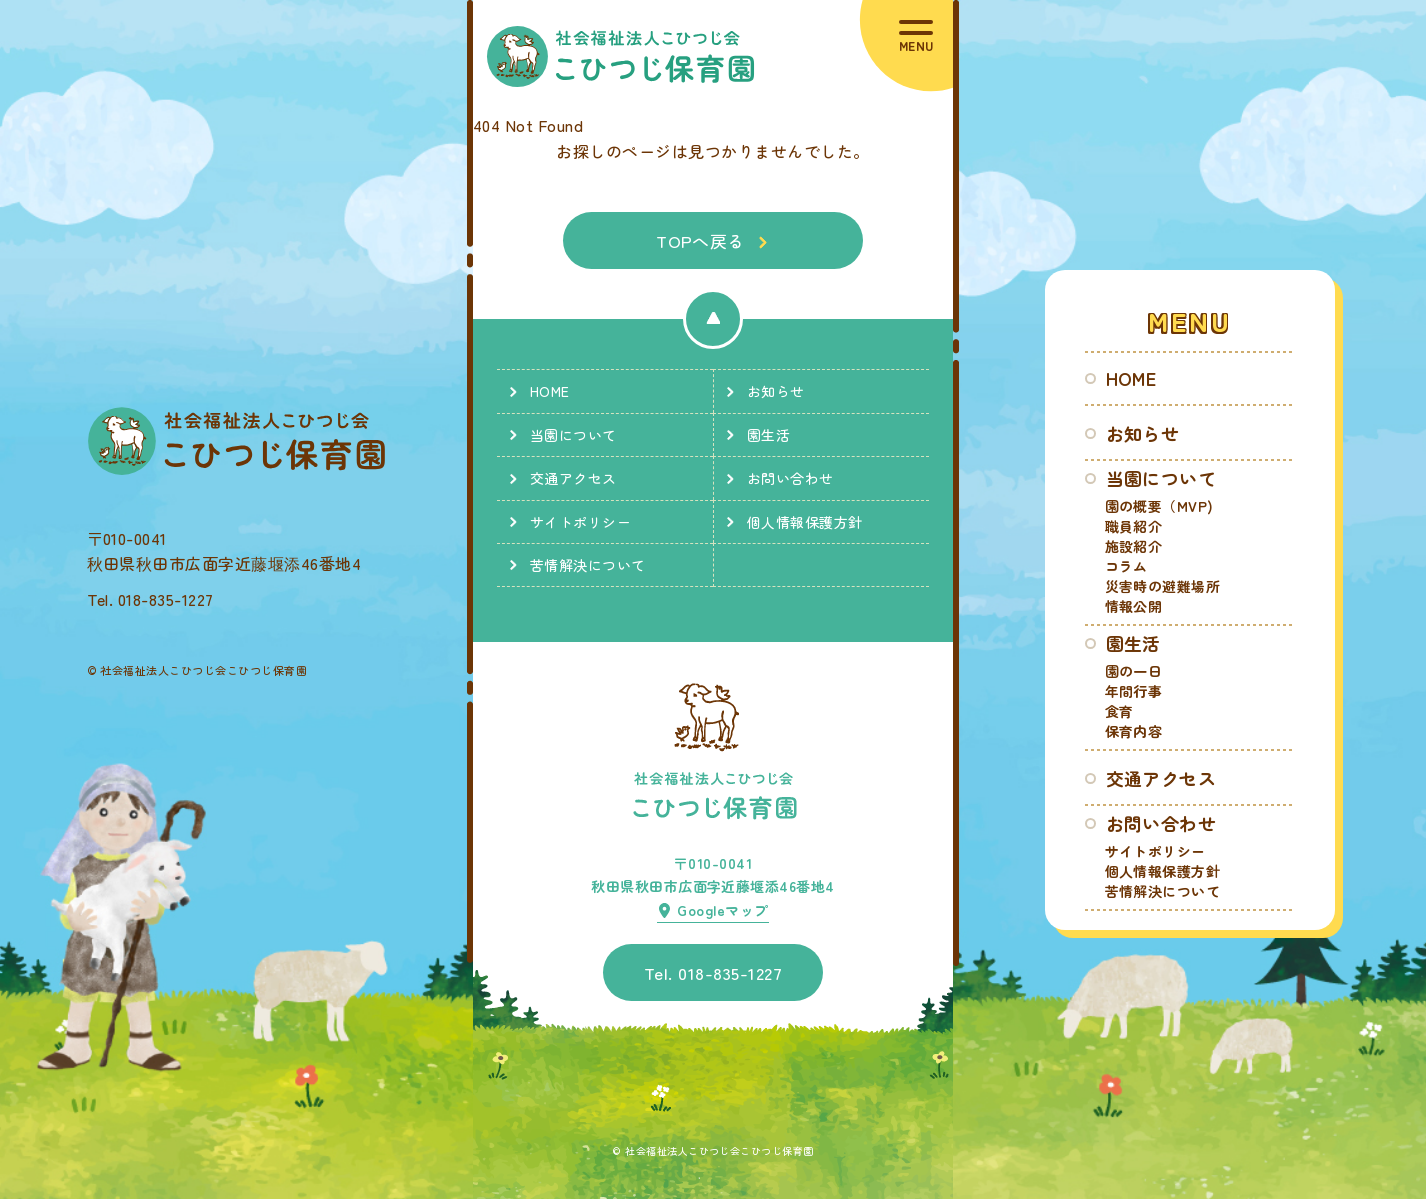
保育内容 (1134, 731)
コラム (1126, 566)
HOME (1131, 378)
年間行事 (1134, 691)
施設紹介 (1134, 546)
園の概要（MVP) (1159, 506)
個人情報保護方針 (1163, 871)
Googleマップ (722, 910)
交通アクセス (1161, 778)
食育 (1119, 711)
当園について (1161, 478)
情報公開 (1134, 606)
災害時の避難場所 (1163, 586)
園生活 (1133, 643)
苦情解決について (1163, 891)
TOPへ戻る (700, 240)
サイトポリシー (1155, 851)
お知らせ (1143, 433)
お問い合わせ (1161, 823)
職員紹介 (1134, 526)
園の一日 (1134, 671)
